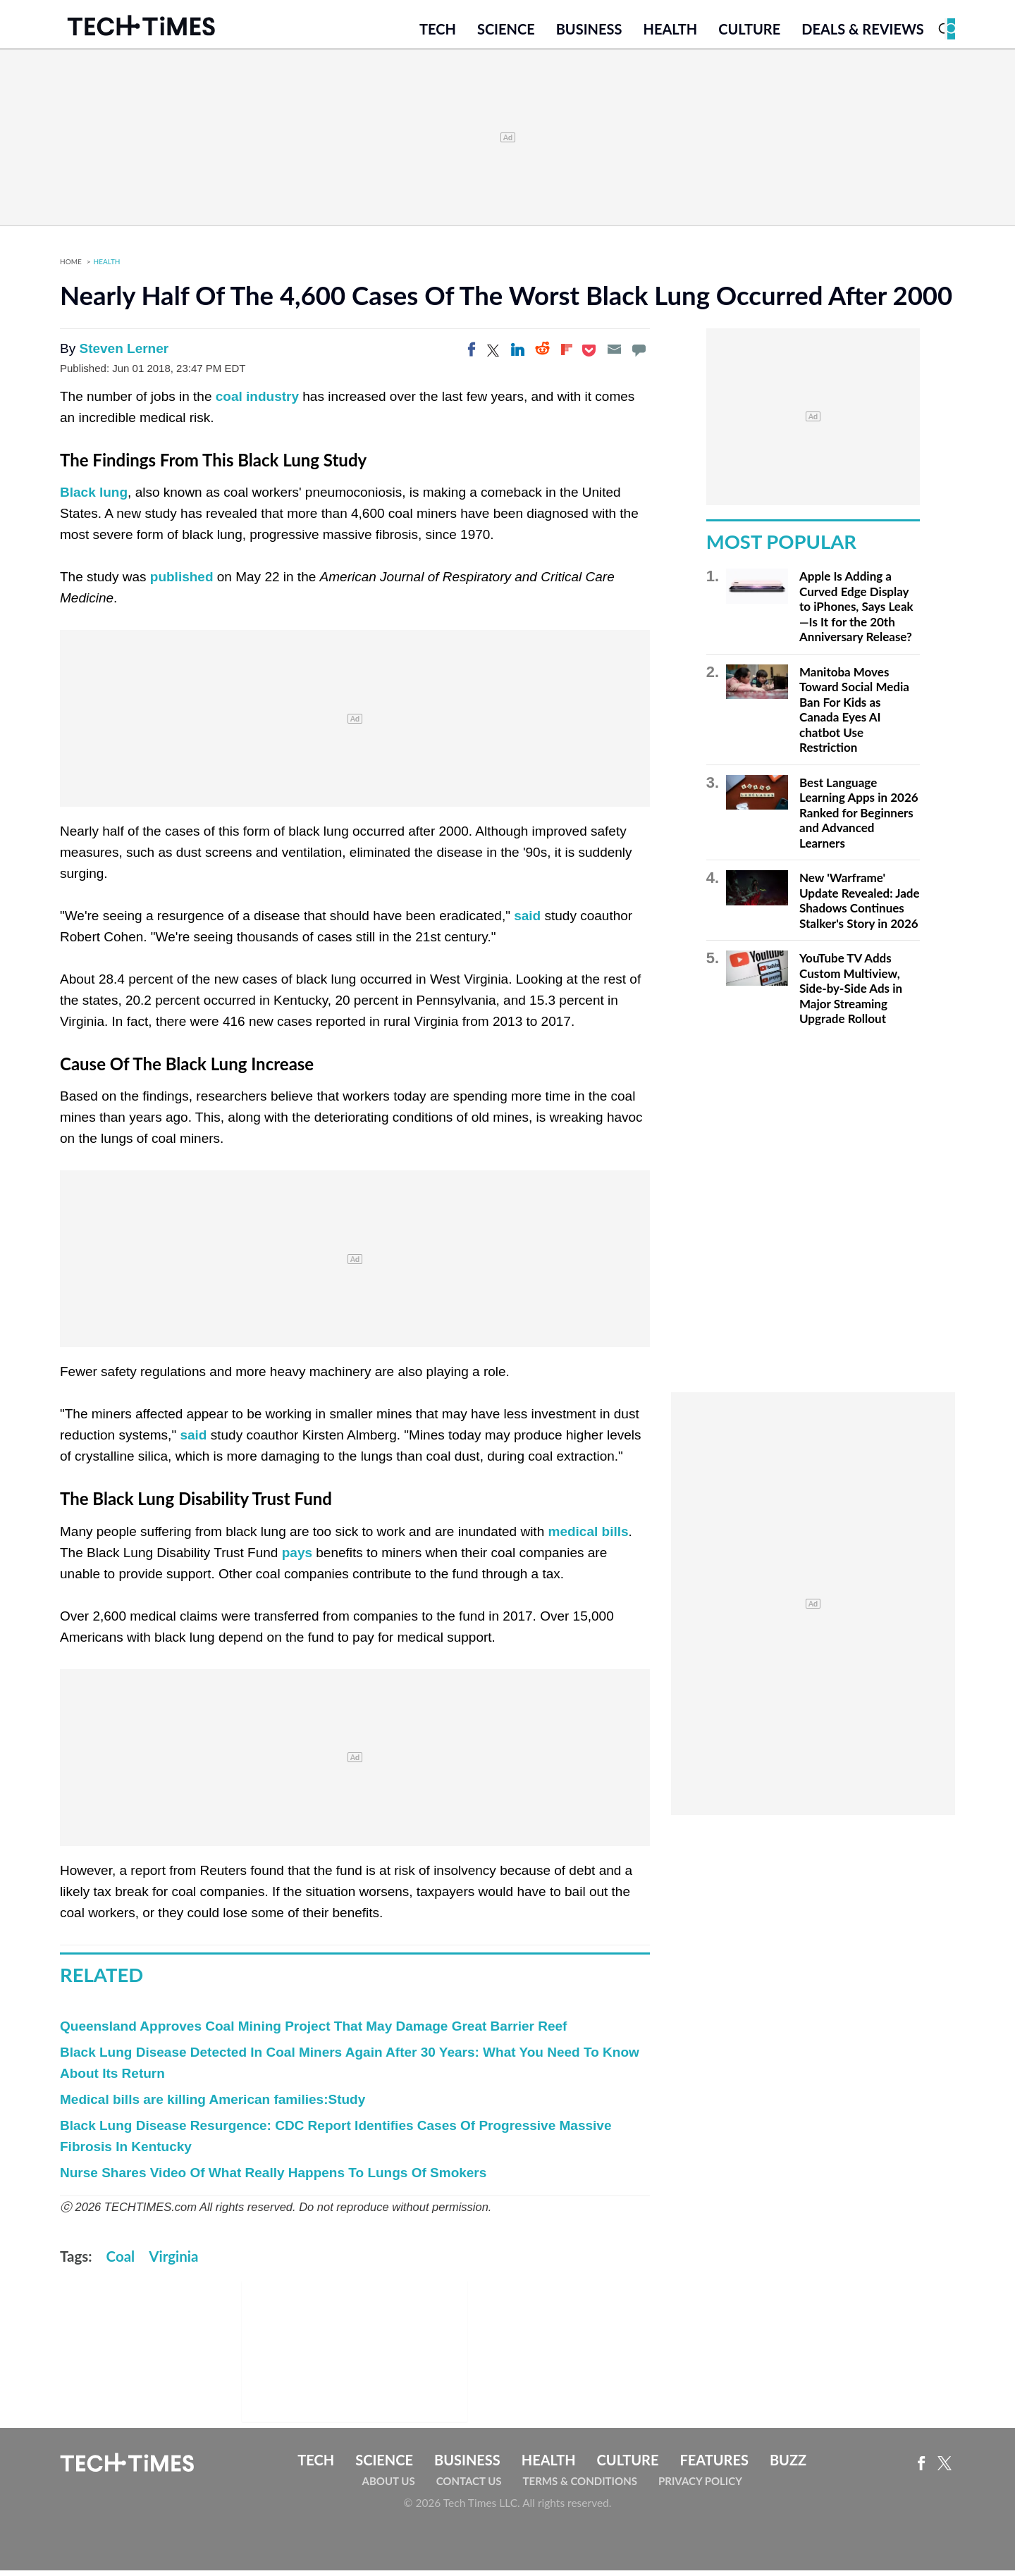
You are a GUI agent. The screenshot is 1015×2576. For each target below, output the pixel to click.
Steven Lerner (123, 354)
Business (589, 33)
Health (670, 33)
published (182, 583)
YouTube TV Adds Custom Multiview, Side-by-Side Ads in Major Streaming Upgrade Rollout (850, 994)
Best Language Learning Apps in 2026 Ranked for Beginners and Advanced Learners (858, 819)
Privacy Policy (700, 2486)
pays (297, 1558)
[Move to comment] (638, 356)
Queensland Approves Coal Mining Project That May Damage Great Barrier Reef (313, 2032)
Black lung (94, 498)
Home (71, 268)
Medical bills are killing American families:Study (212, 2105)
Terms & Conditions (580, 2486)
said (527, 922)
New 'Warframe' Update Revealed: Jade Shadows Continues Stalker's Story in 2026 (859, 907)
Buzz (788, 2466)
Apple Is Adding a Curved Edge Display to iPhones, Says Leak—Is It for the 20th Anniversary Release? (856, 612)
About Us (388, 2486)
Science (506, 33)
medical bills (588, 1537)
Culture (749, 33)
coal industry (257, 402)
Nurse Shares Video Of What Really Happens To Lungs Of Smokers (273, 2179)
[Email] (614, 356)
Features (713, 2466)
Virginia (173, 2262)
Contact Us (469, 2486)
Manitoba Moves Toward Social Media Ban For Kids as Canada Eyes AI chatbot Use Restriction (854, 716)
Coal (120, 2262)
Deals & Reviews (862, 33)
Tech (437, 33)
